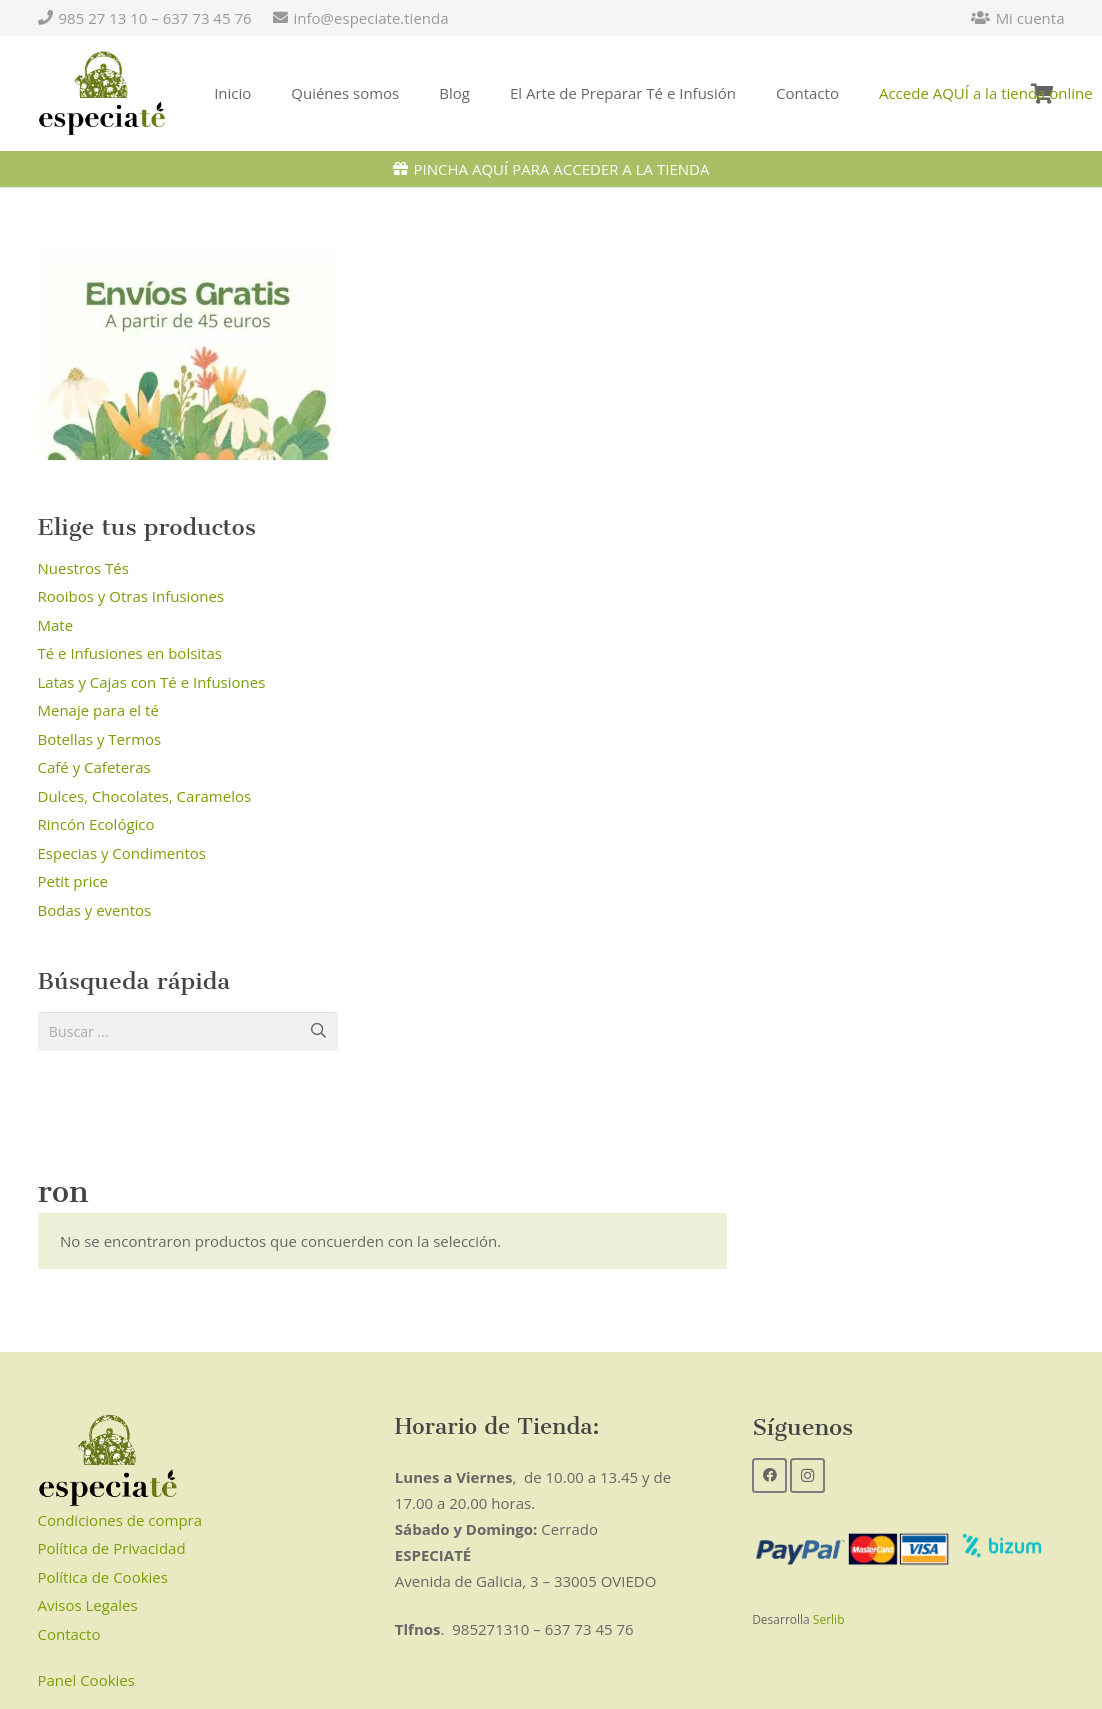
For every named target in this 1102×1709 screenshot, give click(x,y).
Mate (56, 625)
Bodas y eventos (95, 910)
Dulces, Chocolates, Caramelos (145, 796)
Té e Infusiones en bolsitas (130, 653)
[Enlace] (102, 94)
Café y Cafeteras (94, 767)
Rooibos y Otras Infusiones (131, 596)
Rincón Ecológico (96, 824)
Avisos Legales (88, 1608)
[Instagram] (807, 1477)
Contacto (69, 1636)
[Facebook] (769, 1477)
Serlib (829, 1621)
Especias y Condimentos (122, 853)
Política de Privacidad (112, 1551)
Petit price (73, 881)
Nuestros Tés (83, 568)
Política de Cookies (103, 1579)
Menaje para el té (98, 710)
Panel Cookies (86, 1683)
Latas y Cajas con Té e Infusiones (152, 682)
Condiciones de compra (120, 1522)
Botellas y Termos (100, 739)
